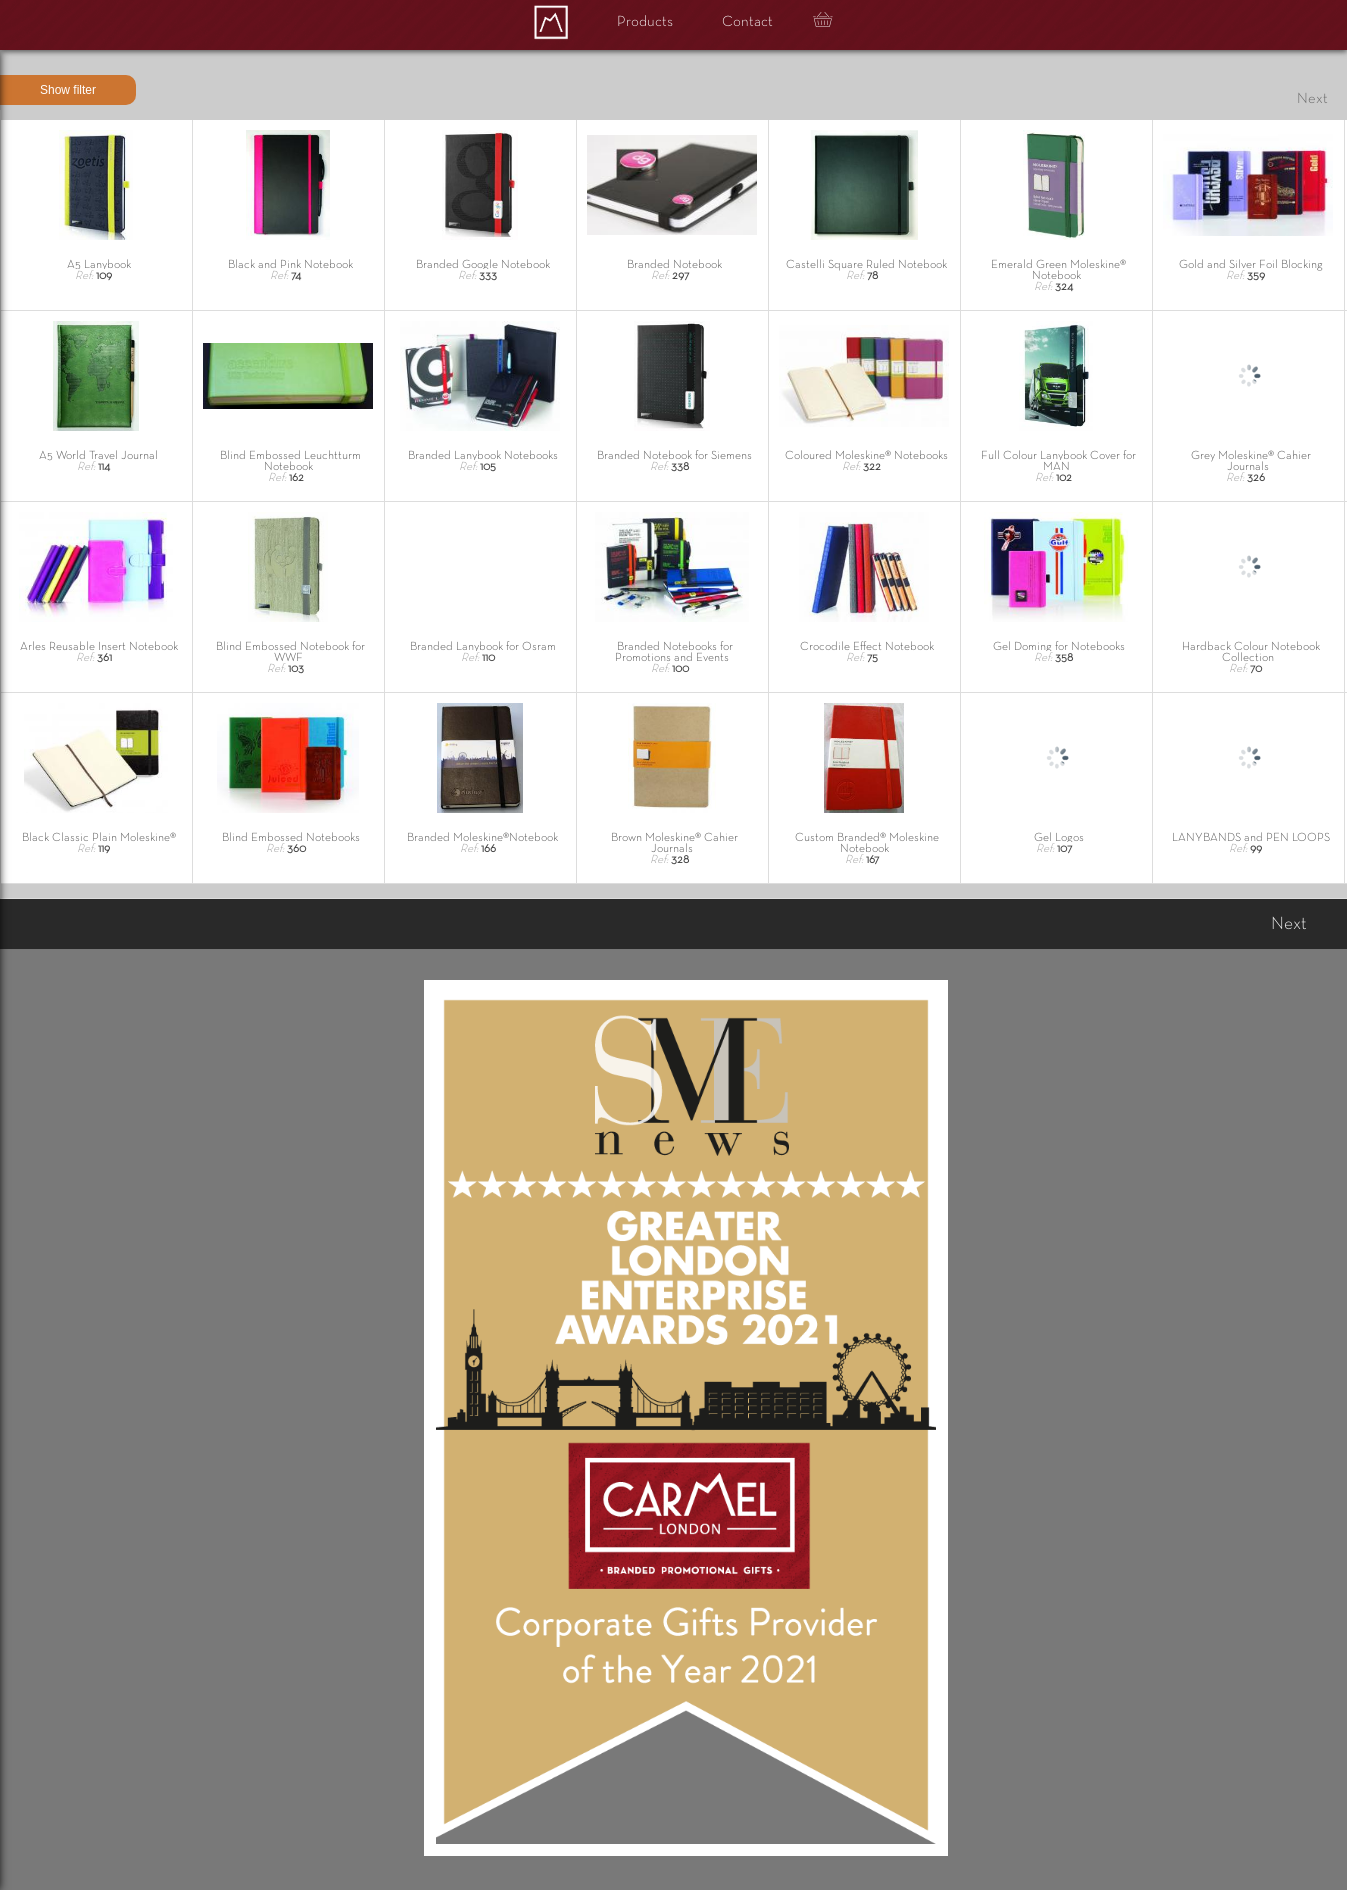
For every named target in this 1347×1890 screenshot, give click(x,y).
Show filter (68, 90)
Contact (747, 22)
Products (645, 22)
